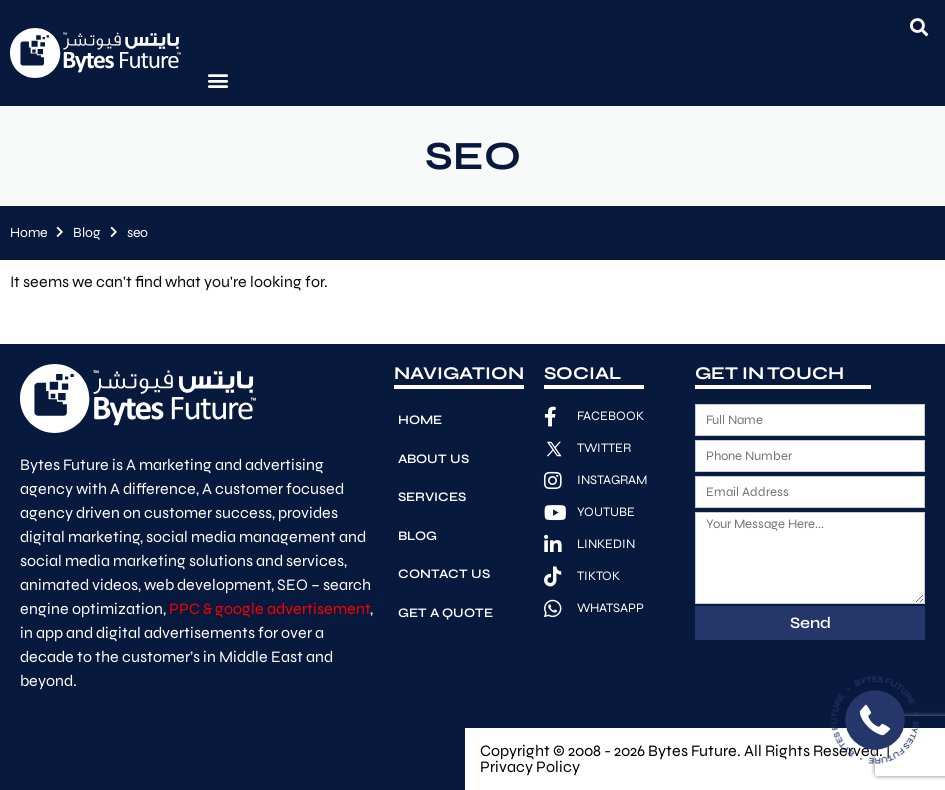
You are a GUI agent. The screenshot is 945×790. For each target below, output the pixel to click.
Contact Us (444, 572)
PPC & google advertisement (269, 608)
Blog (87, 232)
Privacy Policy (530, 766)
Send (810, 622)
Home (28, 232)
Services (432, 496)
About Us (433, 458)
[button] (918, 26)
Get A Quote (445, 610)
